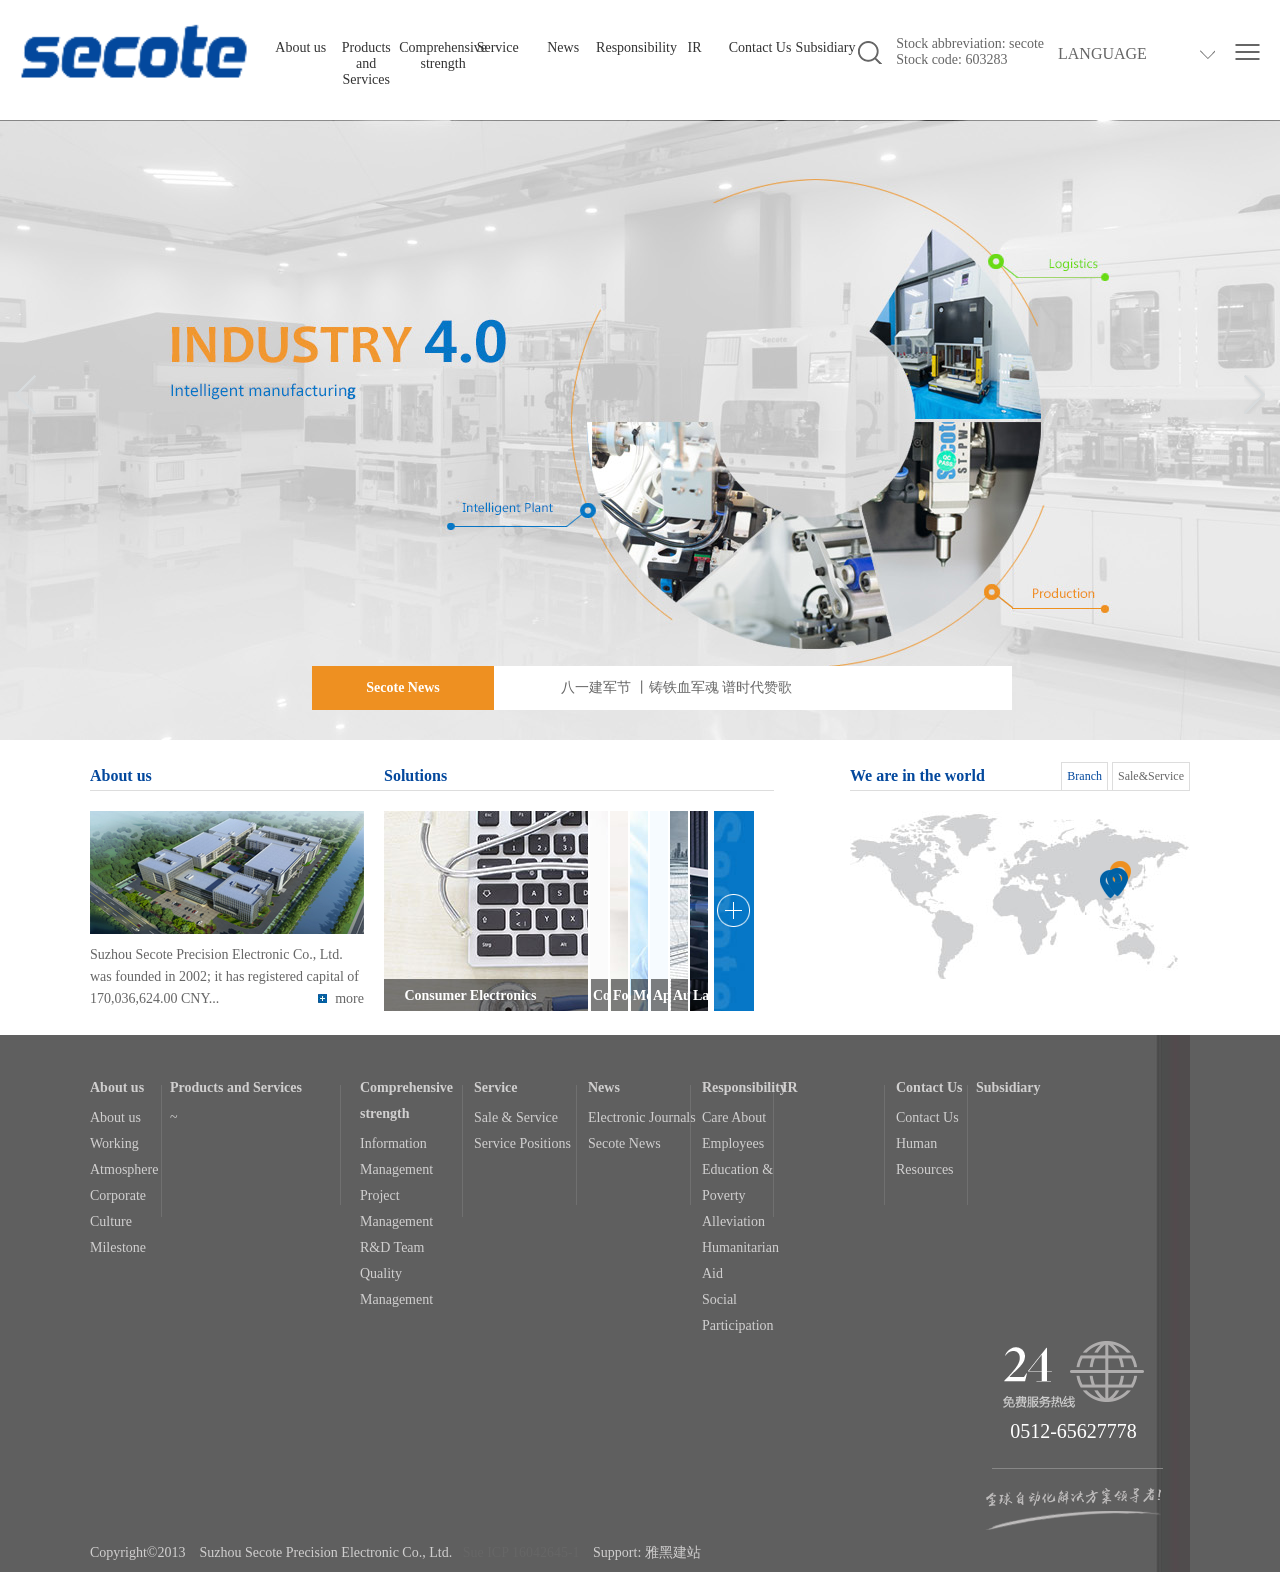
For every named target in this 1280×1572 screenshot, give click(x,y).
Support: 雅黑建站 (647, 1552)
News (563, 47)
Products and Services (366, 63)
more (341, 998)
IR (695, 47)
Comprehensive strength (443, 55)
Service (498, 47)
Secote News (624, 1143)
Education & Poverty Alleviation (737, 1195)
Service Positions (522, 1143)
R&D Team (392, 1247)
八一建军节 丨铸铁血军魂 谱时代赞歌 (676, 687)
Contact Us (760, 47)
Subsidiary (826, 47)
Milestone (118, 1247)
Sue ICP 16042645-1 (521, 1552)
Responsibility (636, 47)
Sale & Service (516, 1117)
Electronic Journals (642, 1117)
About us (300, 47)
